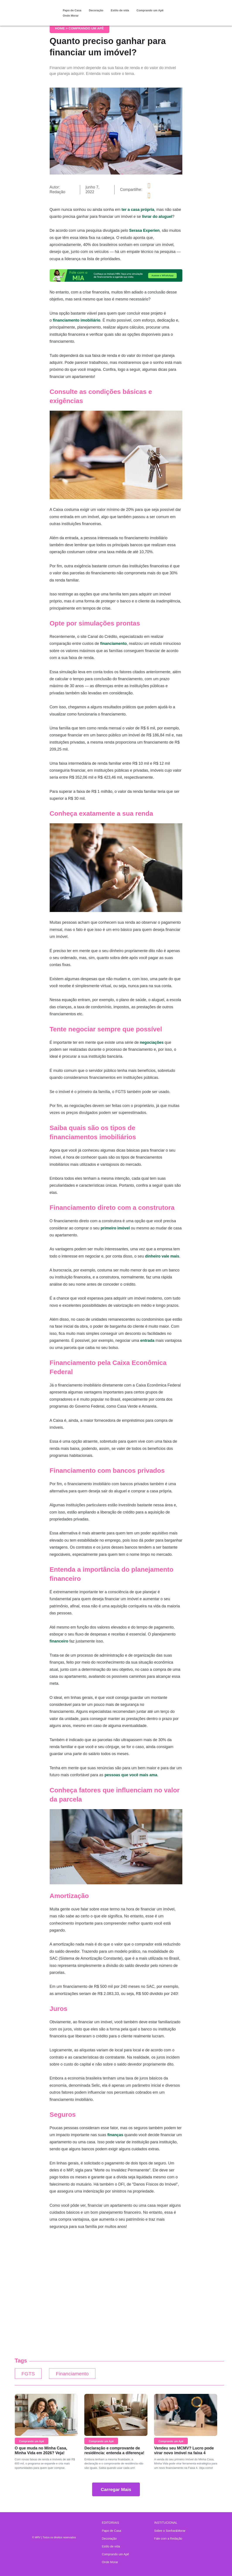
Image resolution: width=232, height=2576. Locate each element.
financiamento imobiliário (76, 320)
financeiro (59, 1641)
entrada (147, 1340)
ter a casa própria (138, 209)
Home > (62, 28)
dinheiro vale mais (162, 1256)
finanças (115, 2135)
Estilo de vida (120, 10)
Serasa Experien (144, 230)
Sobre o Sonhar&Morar (169, 2530)
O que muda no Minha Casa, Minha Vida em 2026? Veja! (41, 2450)
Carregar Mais (116, 2489)
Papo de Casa (72, 10)
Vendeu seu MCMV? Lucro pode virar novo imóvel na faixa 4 (184, 2450)
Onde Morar (71, 15)
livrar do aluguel (157, 216)
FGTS (28, 2373)
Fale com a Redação (168, 2538)
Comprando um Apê (150, 10)
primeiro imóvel (115, 1228)
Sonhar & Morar (37, 9)
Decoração (96, 10)
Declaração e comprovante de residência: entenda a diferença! (114, 2450)
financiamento (113, 643)
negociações (152, 1042)
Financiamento (72, 2373)
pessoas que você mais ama (131, 1775)
